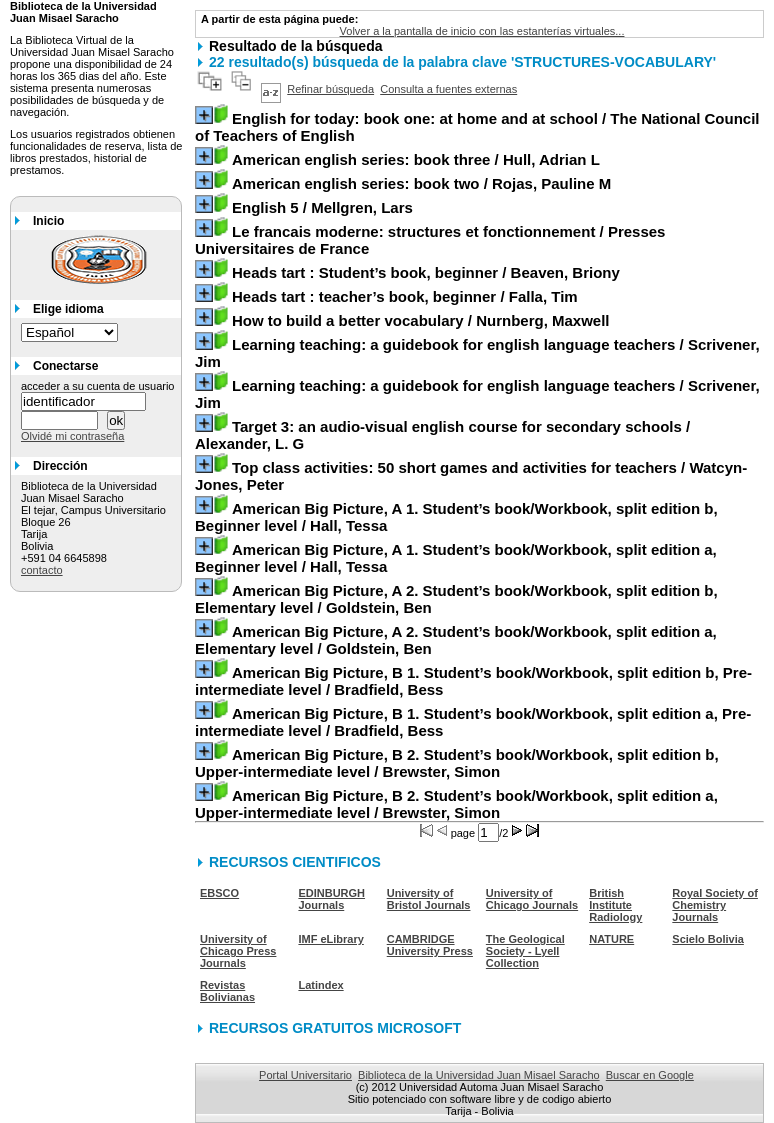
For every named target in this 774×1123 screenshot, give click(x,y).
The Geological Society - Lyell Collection (525, 951)
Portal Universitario (305, 1075)
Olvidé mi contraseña (72, 436)
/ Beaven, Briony (426, 272)
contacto (42, 570)
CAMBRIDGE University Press (430, 945)
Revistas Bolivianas (227, 991)
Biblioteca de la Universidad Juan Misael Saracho (479, 1075)
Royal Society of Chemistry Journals (715, 905)
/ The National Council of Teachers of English (477, 127)
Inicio (48, 221)
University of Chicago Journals (532, 899)
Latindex (320, 985)
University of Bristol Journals (429, 899)
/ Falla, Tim (405, 296)
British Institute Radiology (615, 905)
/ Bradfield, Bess (473, 681)
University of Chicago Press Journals (238, 951)
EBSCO (219, 893)
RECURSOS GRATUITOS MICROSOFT (335, 1028)
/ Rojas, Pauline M (421, 183)
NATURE (611, 939)
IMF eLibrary (330, 939)
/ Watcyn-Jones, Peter (471, 476)
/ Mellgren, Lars (322, 207)
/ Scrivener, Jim (477, 353)
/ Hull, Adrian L (416, 159)
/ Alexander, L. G (442, 435)
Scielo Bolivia (708, 939)
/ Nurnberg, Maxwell (421, 320)
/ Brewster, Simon (457, 763)
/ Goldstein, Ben (456, 599)
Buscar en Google (650, 1075)
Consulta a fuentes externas (448, 89)
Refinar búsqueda (330, 89)
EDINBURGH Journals (331, 899)
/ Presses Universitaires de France (430, 240)
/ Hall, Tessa (456, 517)
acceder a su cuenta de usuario (98, 386)
